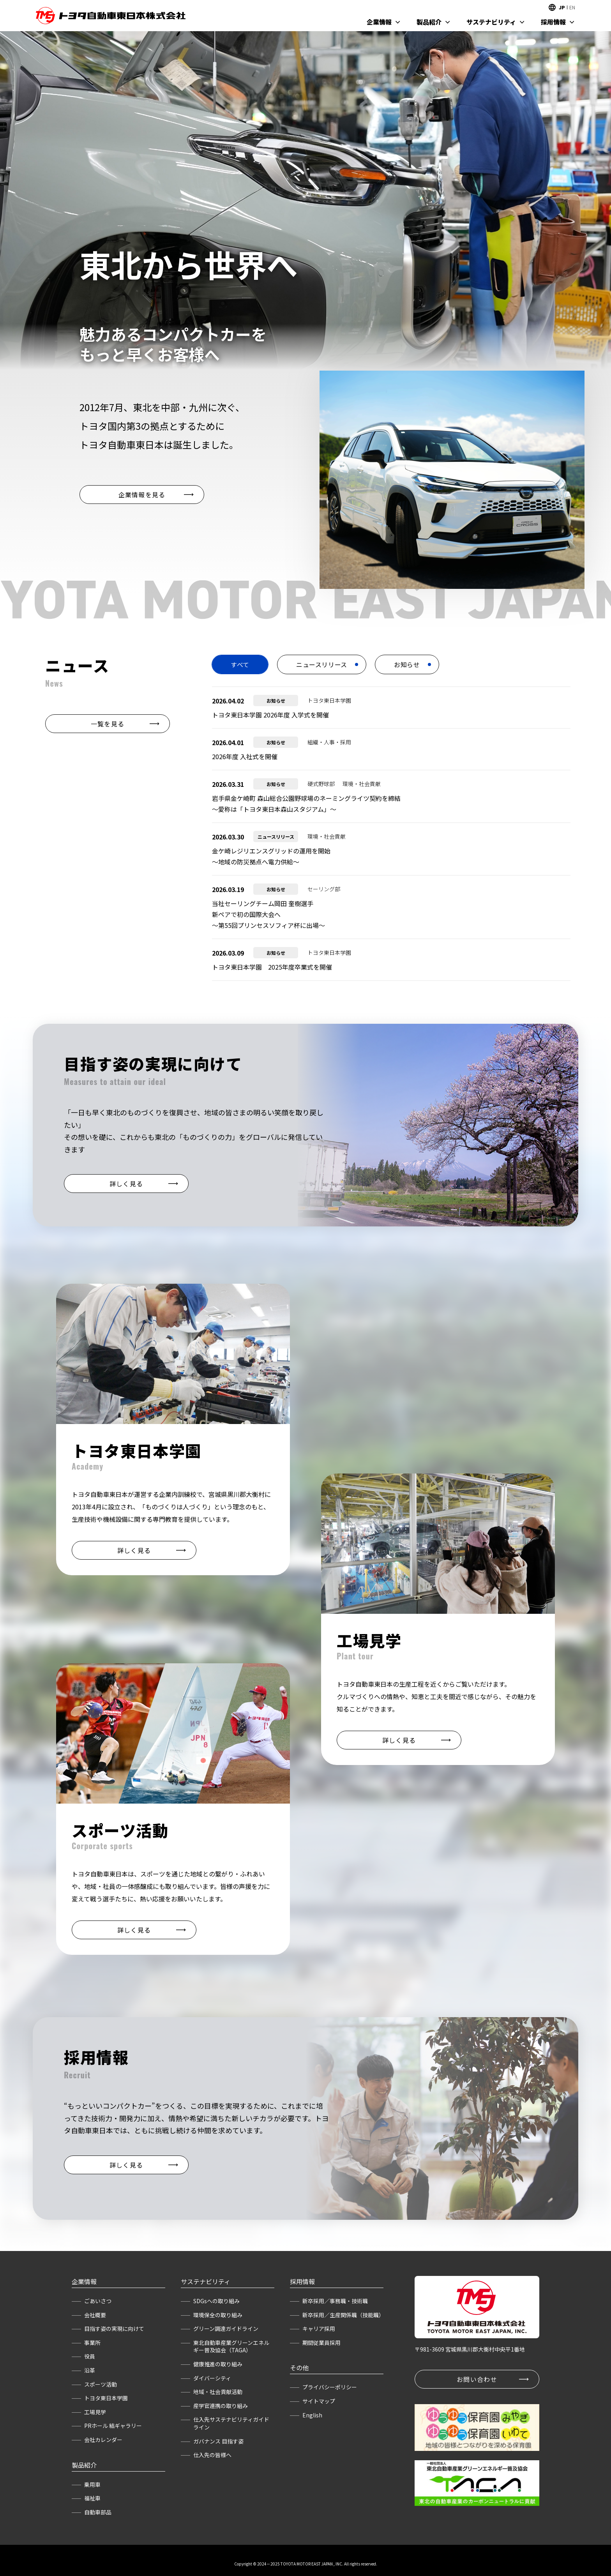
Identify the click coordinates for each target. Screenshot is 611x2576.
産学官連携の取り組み (220, 2406)
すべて (240, 664)
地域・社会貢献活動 (217, 2392)
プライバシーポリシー (329, 2387)
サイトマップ (318, 2401)
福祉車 (92, 2498)
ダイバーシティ (212, 2378)
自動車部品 (97, 2512)
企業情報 (379, 22)
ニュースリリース (321, 664)
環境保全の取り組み (217, 2315)
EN (572, 7)
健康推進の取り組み (217, 2364)
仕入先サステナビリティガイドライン (231, 2423)
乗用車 (92, 2484)
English (312, 2415)
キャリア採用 (318, 2328)
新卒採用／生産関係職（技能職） (343, 2315)
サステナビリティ (491, 22)
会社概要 (95, 2315)
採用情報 (553, 22)
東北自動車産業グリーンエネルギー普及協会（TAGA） (231, 2346)
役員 (89, 2356)
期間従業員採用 (321, 2342)
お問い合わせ (477, 2379)
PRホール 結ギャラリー (113, 2425)
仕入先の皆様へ (212, 2455)
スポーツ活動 (100, 2384)
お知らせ (407, 664)
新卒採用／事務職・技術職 (335, 2301)
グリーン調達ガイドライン (225, 2328)
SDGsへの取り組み (216, 2301)
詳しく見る (126, 1183)
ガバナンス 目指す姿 (218, 2441)
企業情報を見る (142, 494)
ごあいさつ (97, 2301)
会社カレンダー (103, 2439)
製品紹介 (429, 22)
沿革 (89, 2370)
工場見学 (95, 2412)
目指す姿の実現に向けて (114, 2328)
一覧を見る (107, 723)
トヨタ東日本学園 (106, 2398)
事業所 (92, 2342)
